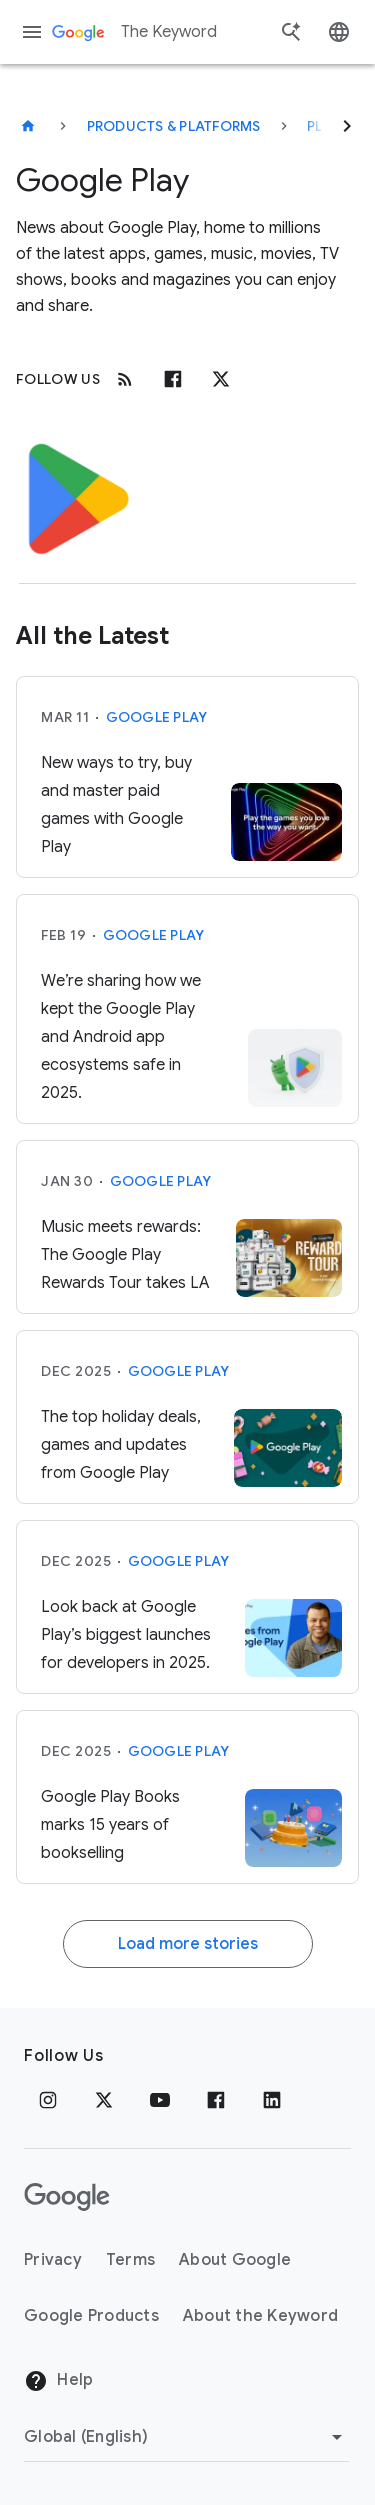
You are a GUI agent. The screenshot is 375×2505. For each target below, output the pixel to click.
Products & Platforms (174, 126)
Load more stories (188, 1944)
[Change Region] (186, 2437)
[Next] (347, 126)
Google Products (91, 2316)
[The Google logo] (67, 2197)
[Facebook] (173, 379)
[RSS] (125, 379)
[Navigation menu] (32, 32)
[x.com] (221, 379)
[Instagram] (48, 2100)
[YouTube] (160, 2100)
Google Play (157, 717)
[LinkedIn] (272, 2100)
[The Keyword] (28, 126)
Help (58, 2381)
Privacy (53, 2260)
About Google (235, 2260)
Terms (130, 2260)
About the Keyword (260, 2316)
